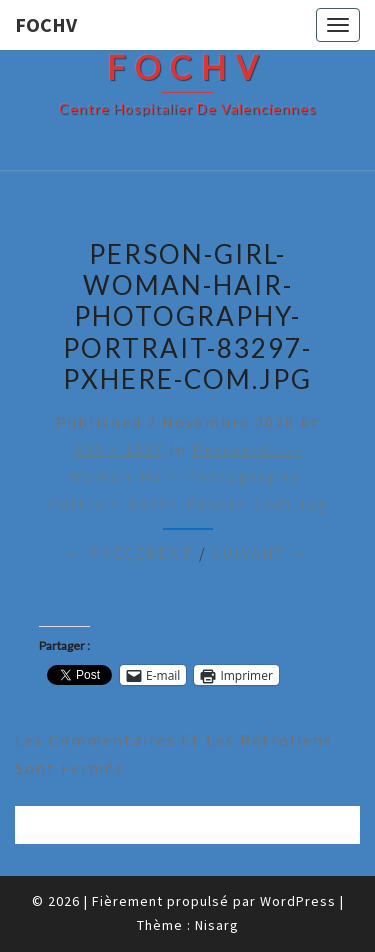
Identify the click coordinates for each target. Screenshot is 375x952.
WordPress (298, 901)
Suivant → (261, 553)
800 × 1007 (119, 449)
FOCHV (46, 24)
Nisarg (217, 925)
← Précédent (130, 553)
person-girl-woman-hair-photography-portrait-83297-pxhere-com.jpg (188, 476)
